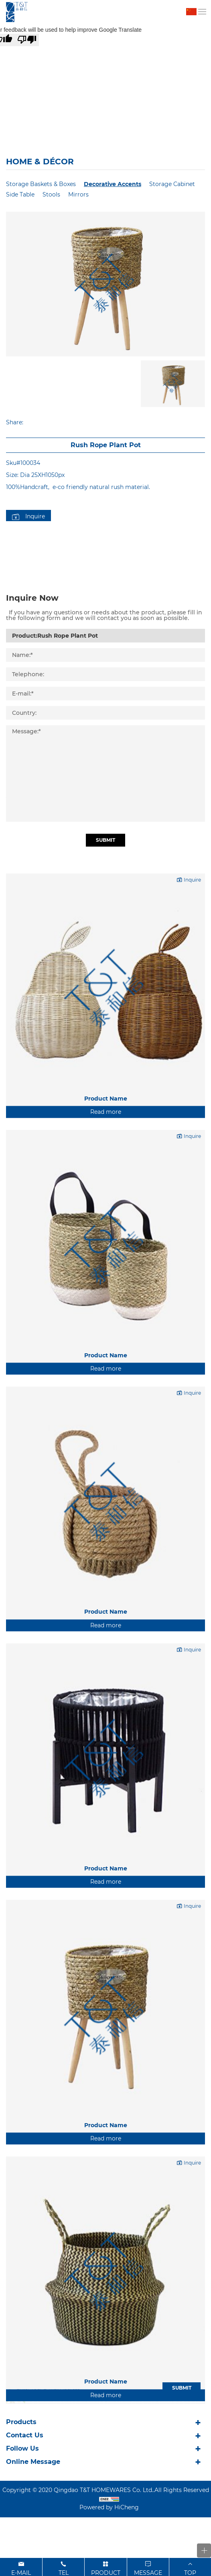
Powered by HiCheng (109, 2507)
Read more (105, 1169)
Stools (51, 194)
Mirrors (78, 194)
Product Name (105, 1156)
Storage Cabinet (172, 184)
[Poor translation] (27, 40)
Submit (105, 899)
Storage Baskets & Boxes (41, 184)
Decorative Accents (112, 184)
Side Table (20, 194)
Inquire (35, 516)
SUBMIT (181, 2388)
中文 (191, 11)
